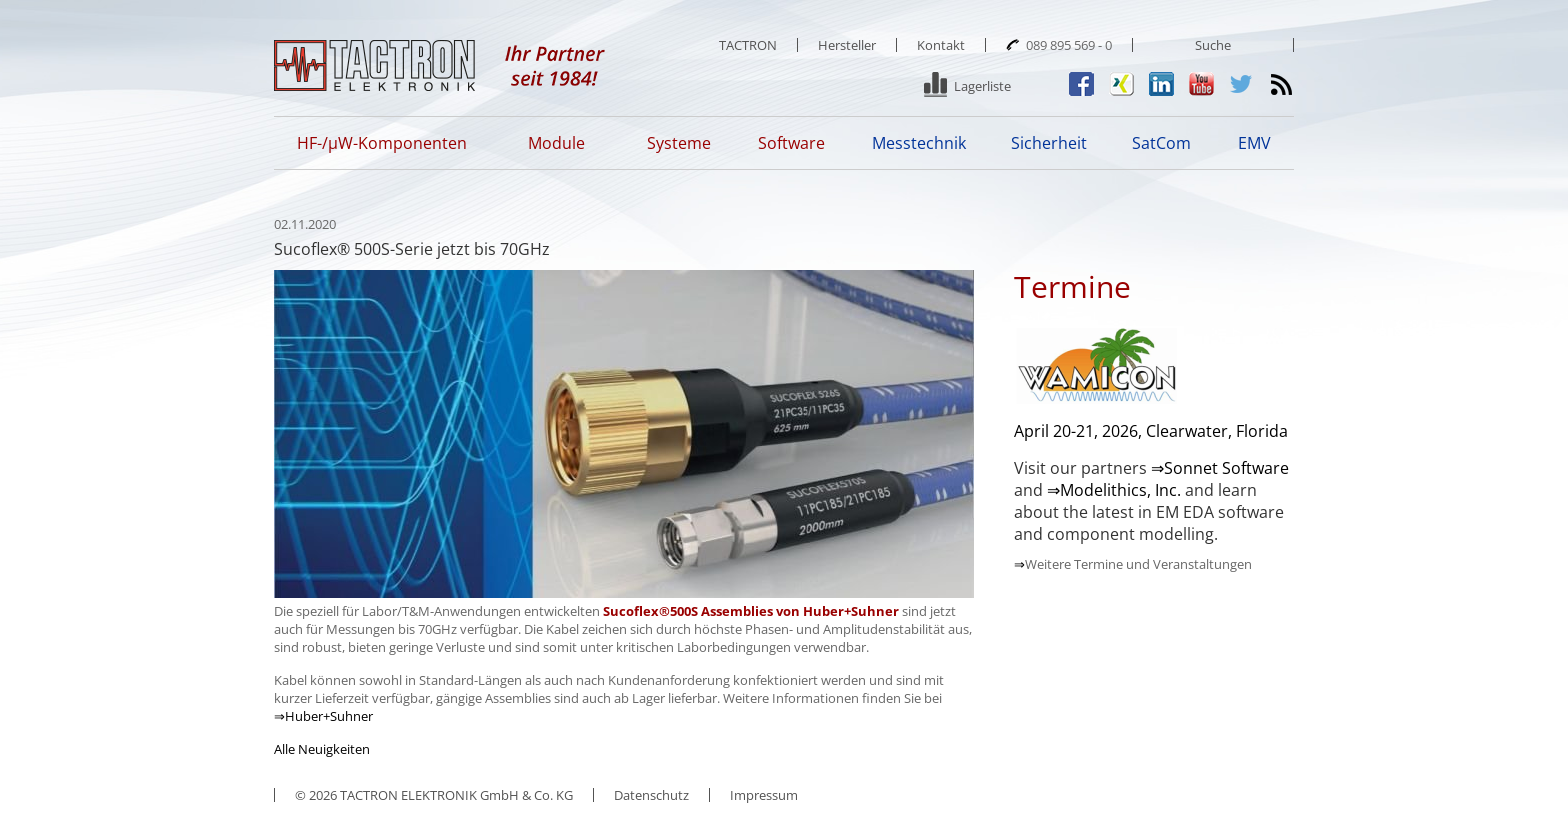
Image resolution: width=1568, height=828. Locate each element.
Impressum (764, 795)
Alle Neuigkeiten (322, 749)
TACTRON (748, 45)
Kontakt (941, 45)
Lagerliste (982, 86)
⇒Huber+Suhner (323, 716)
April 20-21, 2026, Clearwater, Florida (1151, 431)
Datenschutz (651, 795)
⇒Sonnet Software (1220, 468)
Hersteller (847, 45)
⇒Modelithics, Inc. (1114, 490)
